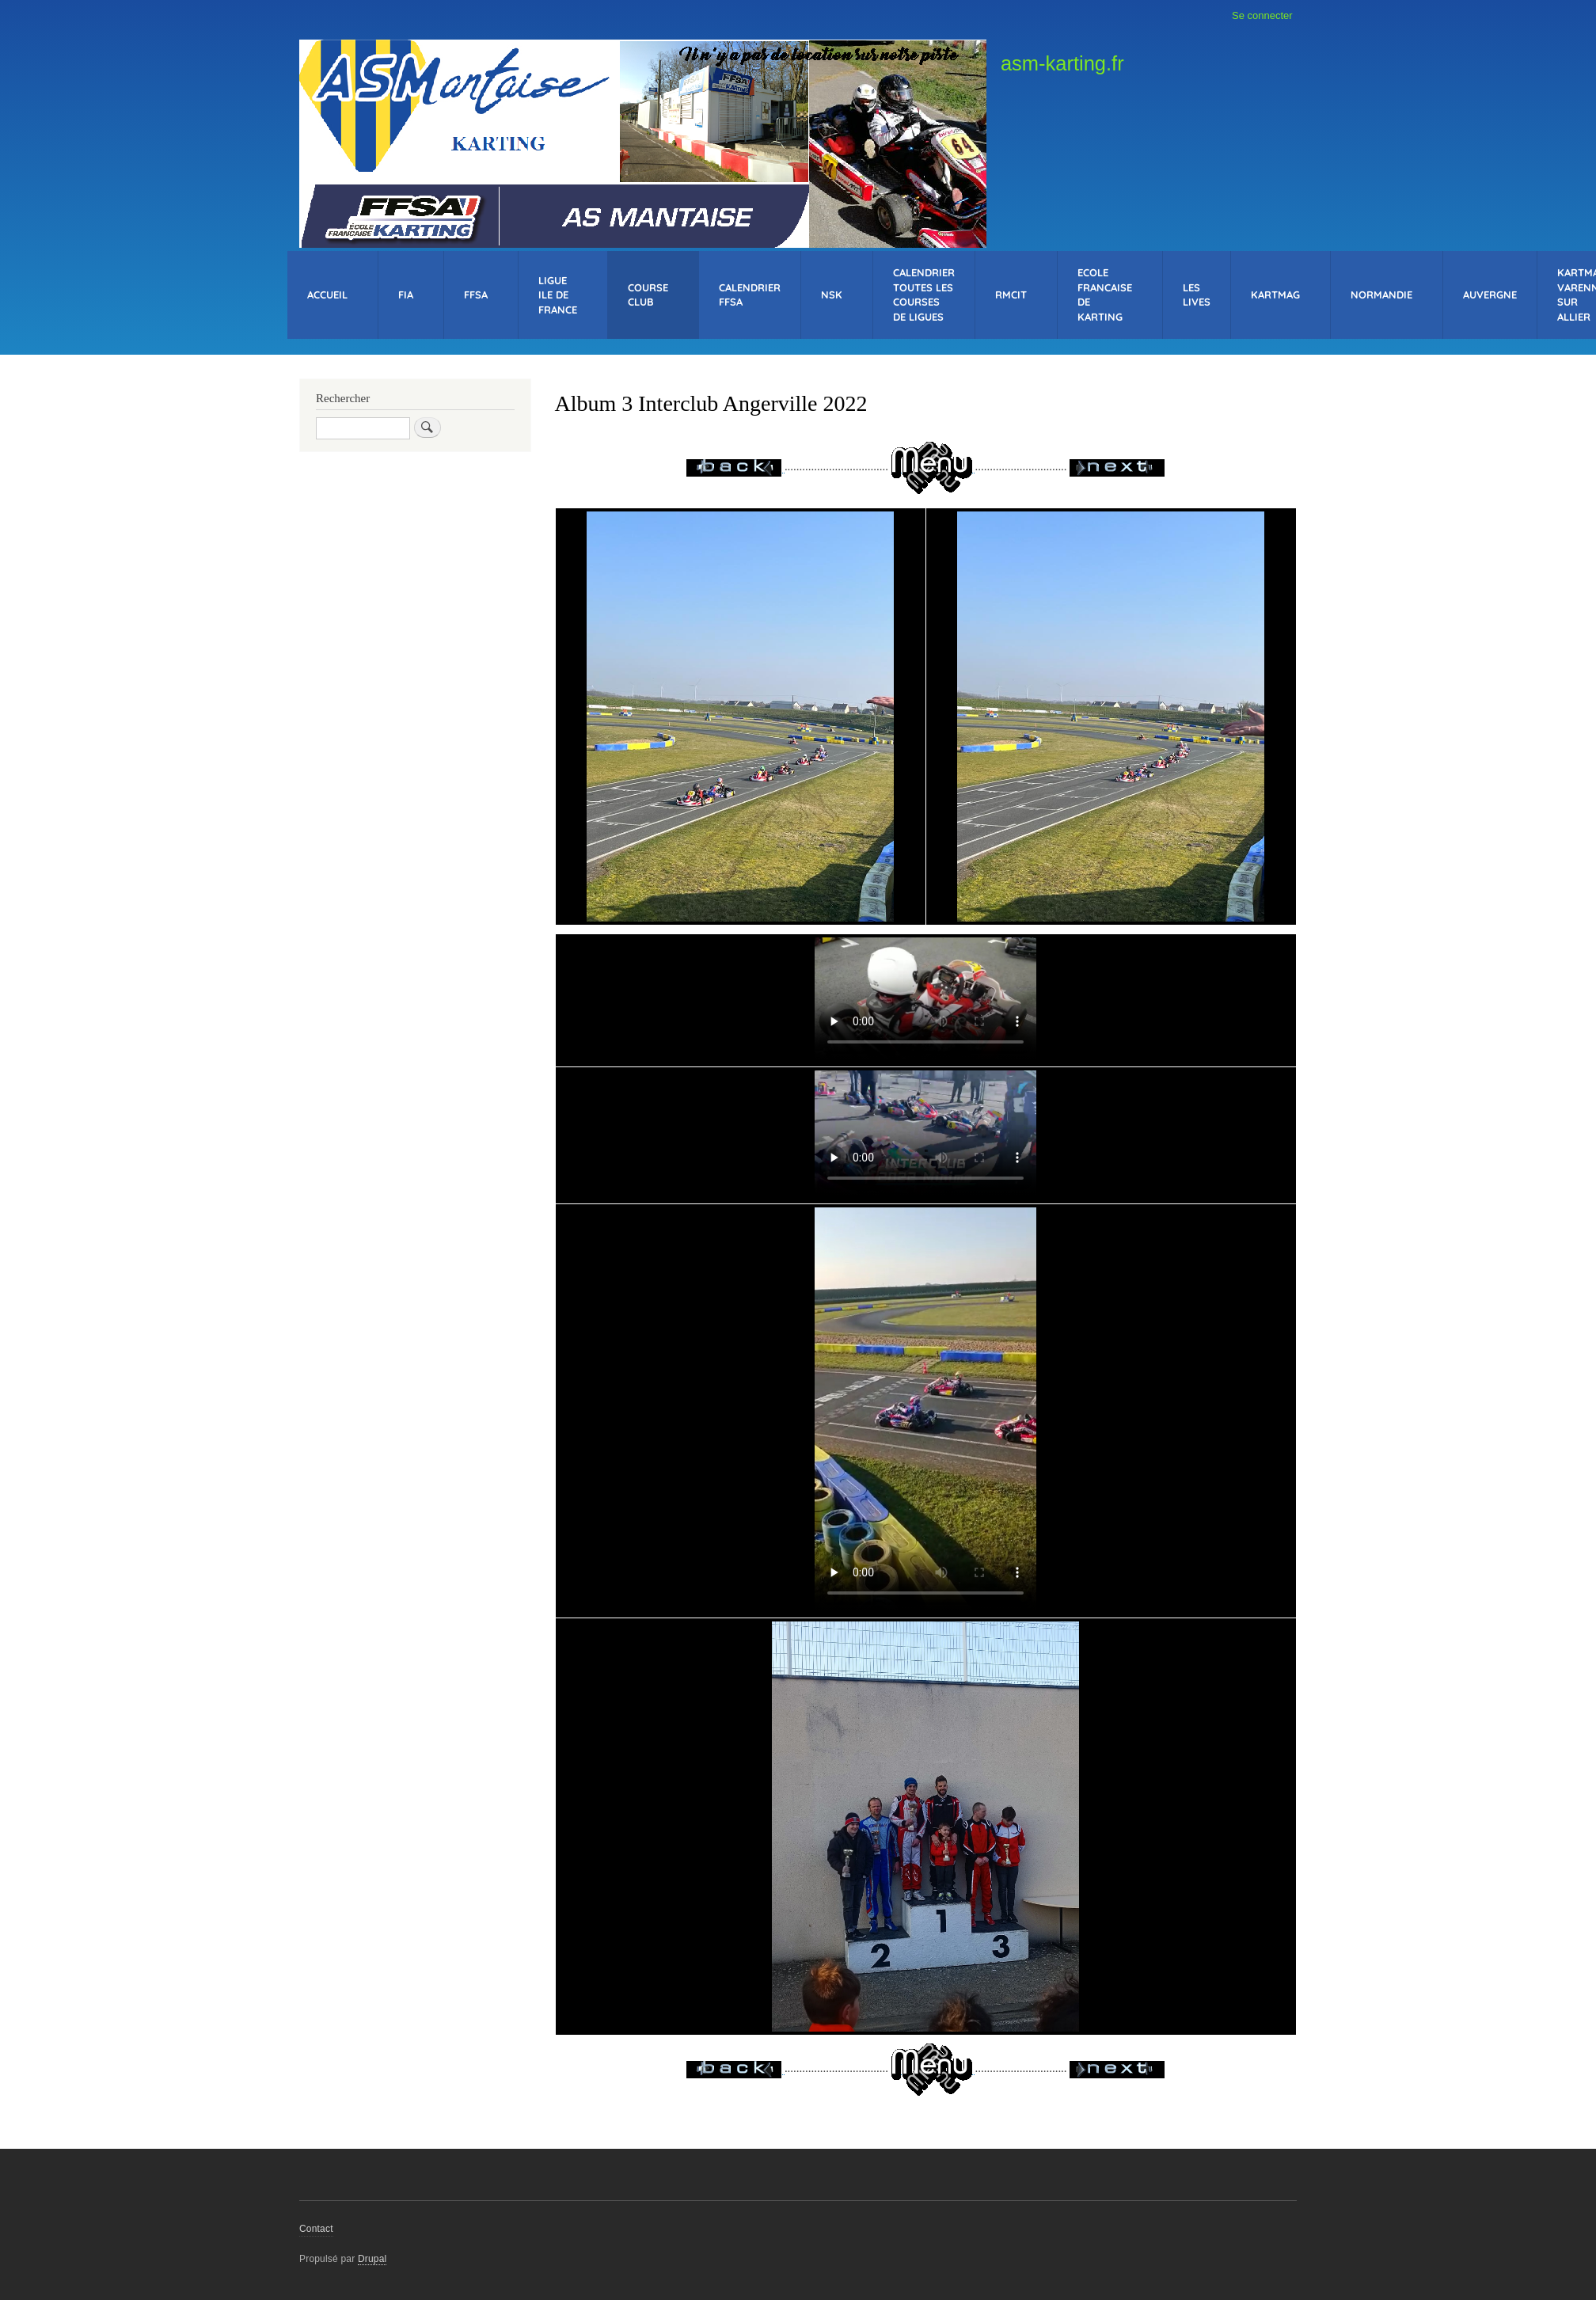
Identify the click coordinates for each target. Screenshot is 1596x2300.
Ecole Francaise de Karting (1104, 294)
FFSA (476, 294)
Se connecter (1262, 15)
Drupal (372, 2258)
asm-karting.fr (1062, 63)
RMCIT (1011, 294)
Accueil (327, 294)
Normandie (1381, 294)
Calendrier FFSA (750, 295)
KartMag (1275, 294)
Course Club (648, 295)
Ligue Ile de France (557, 295)
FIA (405, 294)
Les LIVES (1196, 295)
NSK (831, 294)
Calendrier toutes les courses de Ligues (924, 294)
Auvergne (1490, 294)
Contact (316, 2228)
